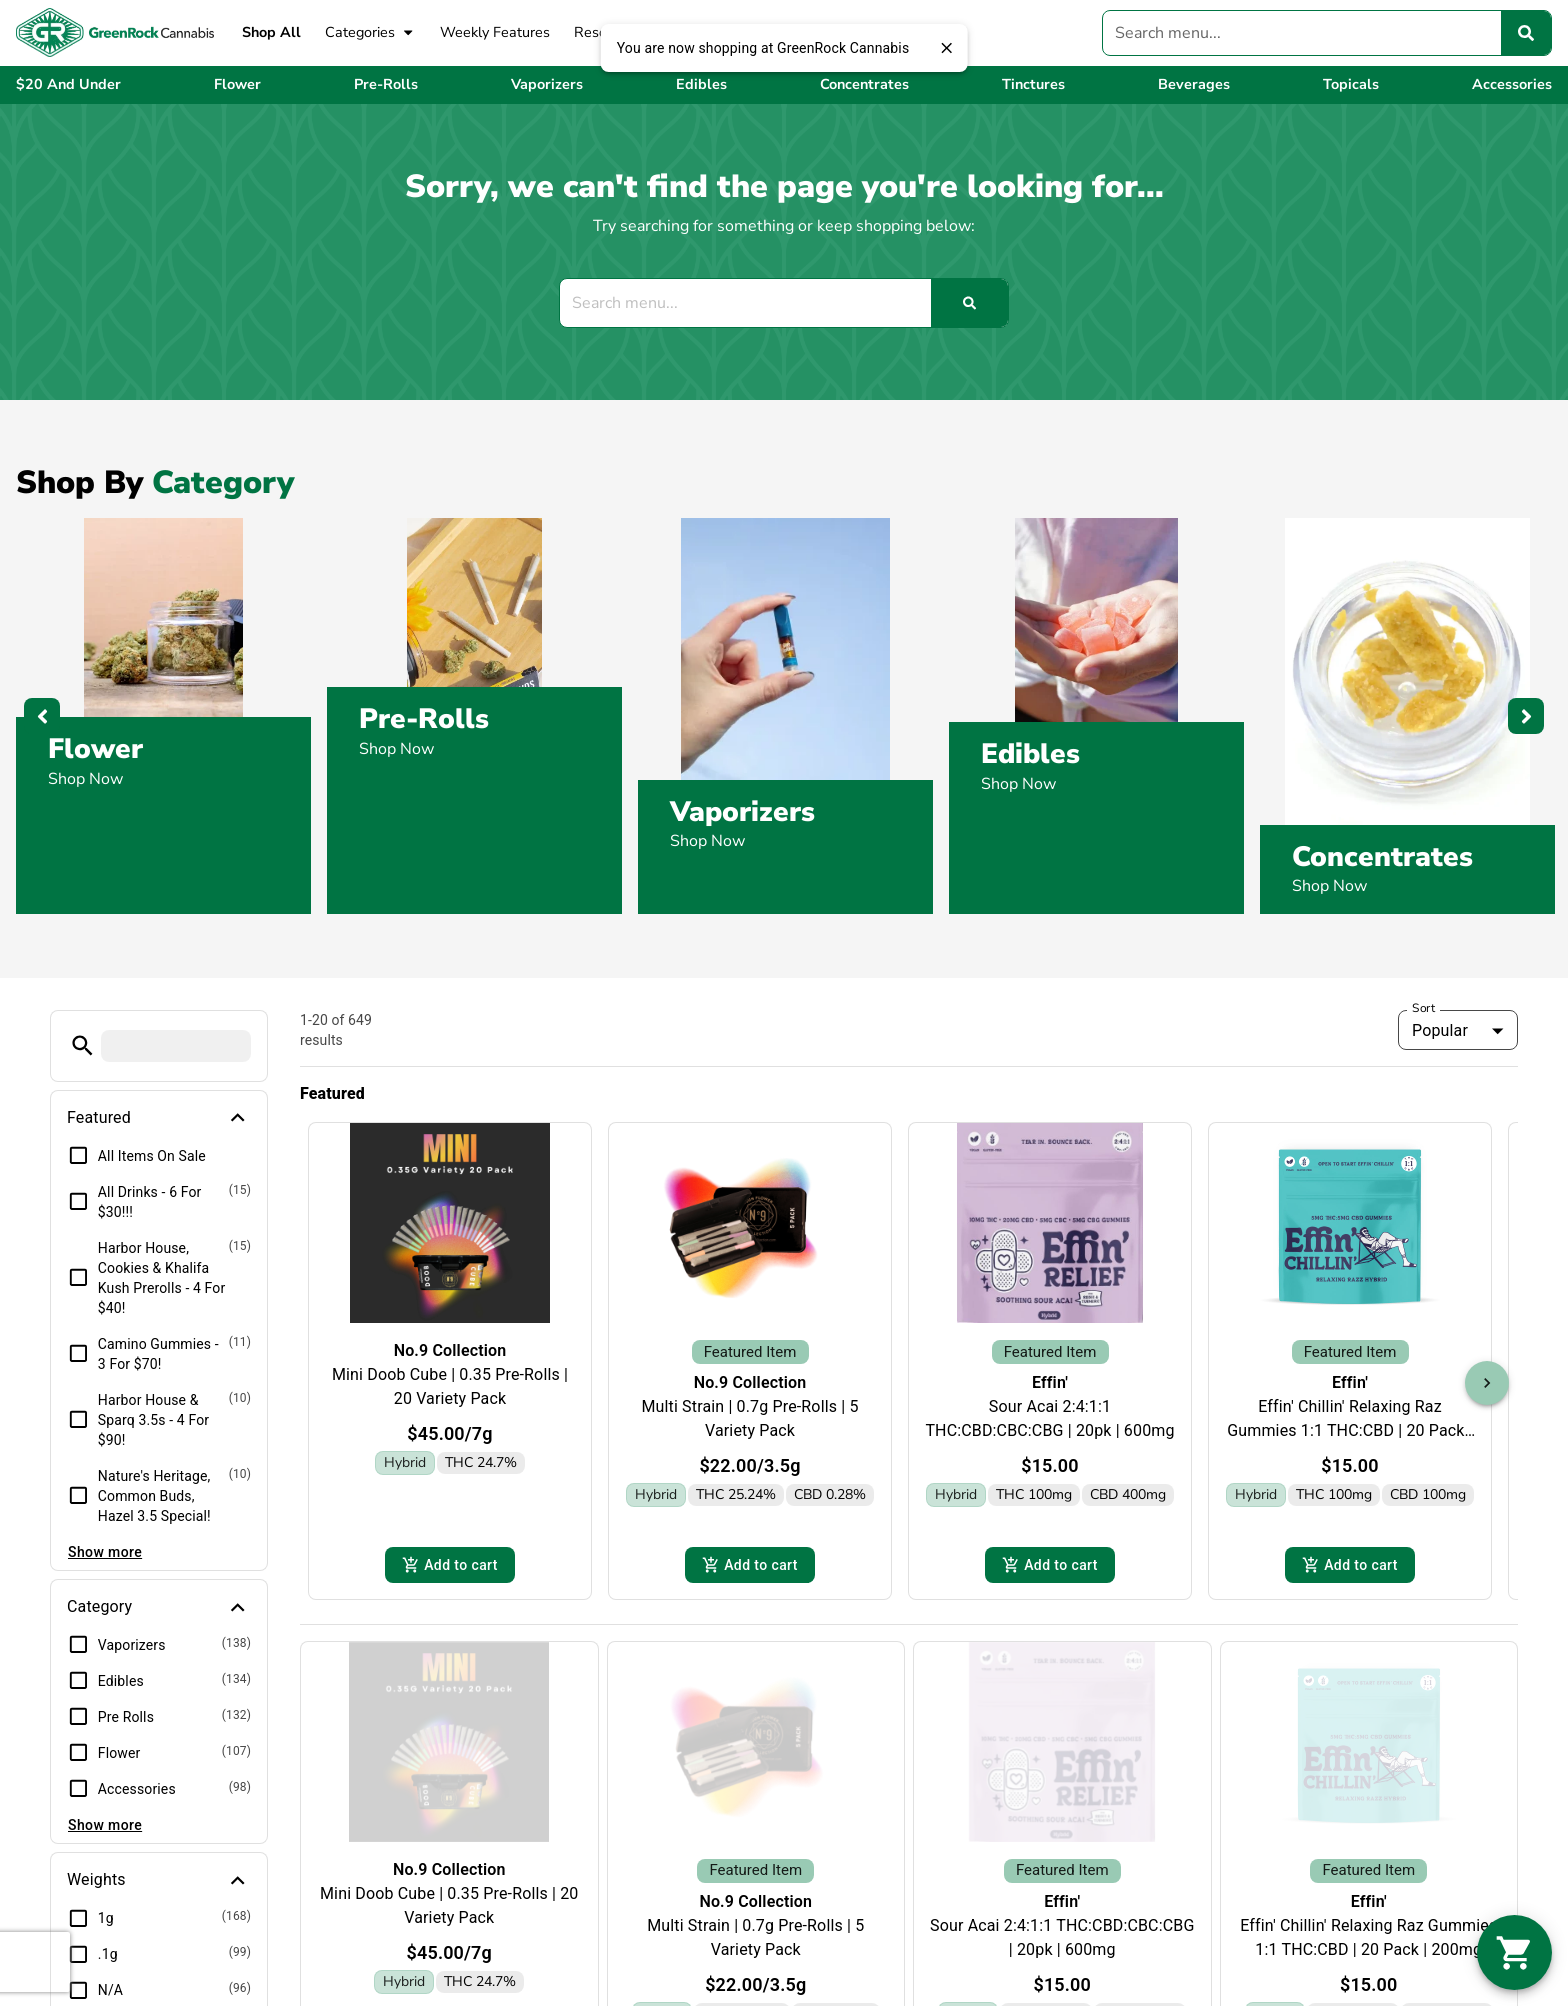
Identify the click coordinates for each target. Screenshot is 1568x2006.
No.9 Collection (450, 1350)
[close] (946, 48)
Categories (370, 33)
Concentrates (1382, 857)
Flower (95, 749)
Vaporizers (742, 812)
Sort (1424, 1008)
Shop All (271, 32)
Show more (105, 1552)
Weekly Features (495, 32)
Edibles (1030, 754)
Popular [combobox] (1440, 1030)
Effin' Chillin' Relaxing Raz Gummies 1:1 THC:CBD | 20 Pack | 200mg (1350, 1430)
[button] (82, 1045)
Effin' (1050, 1382)
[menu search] (176, 1046)
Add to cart (450, 1566)
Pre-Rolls (424, 719)
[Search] (1526, 33)
